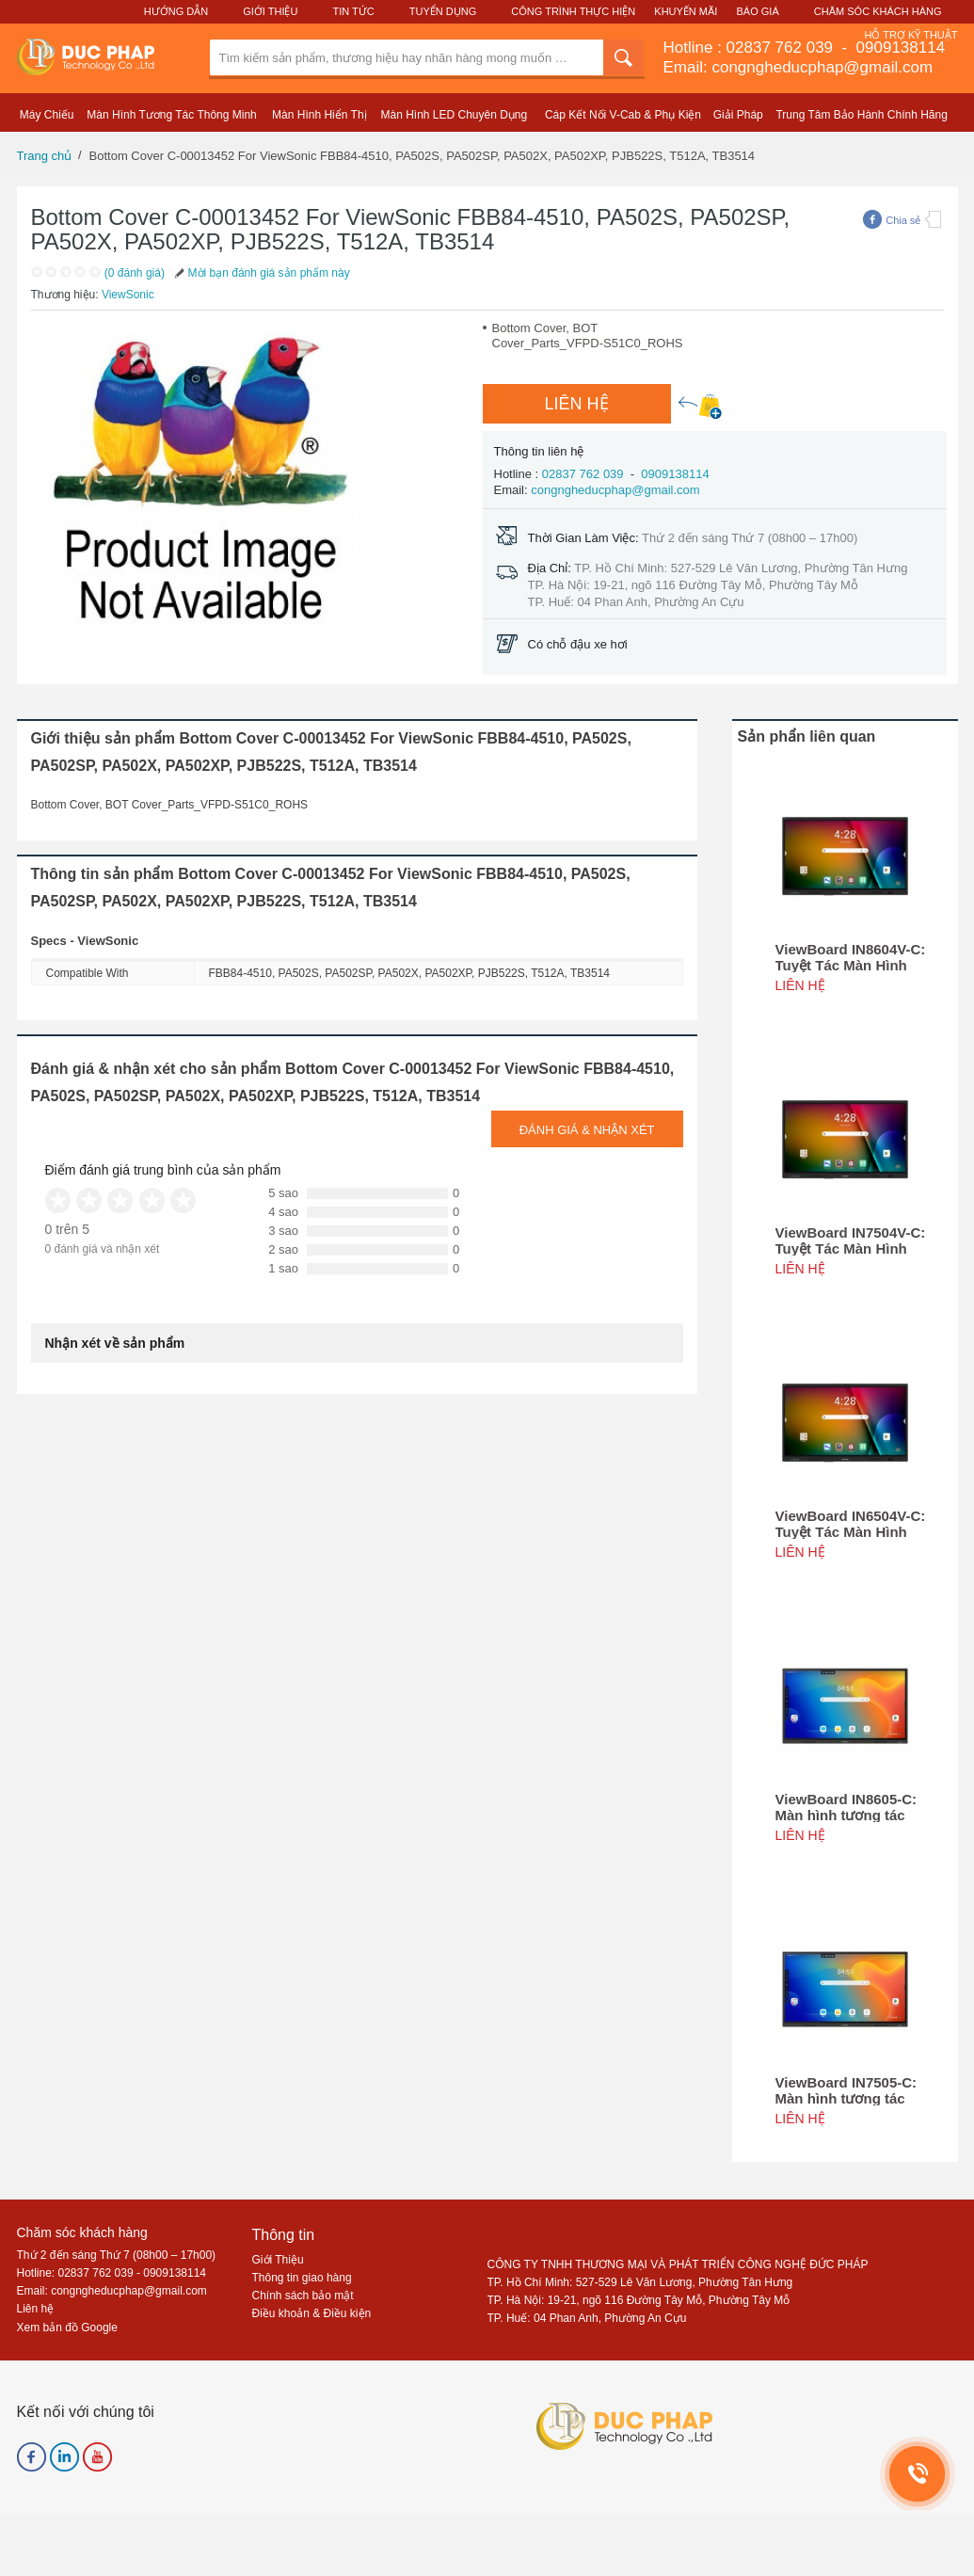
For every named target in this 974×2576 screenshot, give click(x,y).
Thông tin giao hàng (302, 2277)
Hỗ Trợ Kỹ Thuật (910, 34)
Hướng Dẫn (176, 11)
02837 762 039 (782, 47)
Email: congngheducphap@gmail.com (798, 67)
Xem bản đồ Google (67, 2327)
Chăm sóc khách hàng (82, 2232)
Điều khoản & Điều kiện (312, 2313)
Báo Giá (758, 11)
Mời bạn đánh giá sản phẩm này (260, 273)
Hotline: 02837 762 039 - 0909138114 (112, 2273)
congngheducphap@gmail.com (615, 490)
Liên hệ (36, 2308)
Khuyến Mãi (685, 11)
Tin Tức (353, 11)
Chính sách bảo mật (303, 2295)
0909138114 (898, 47)
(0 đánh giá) (134, 273)
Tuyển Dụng (442, 11)
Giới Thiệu (270, 11)
